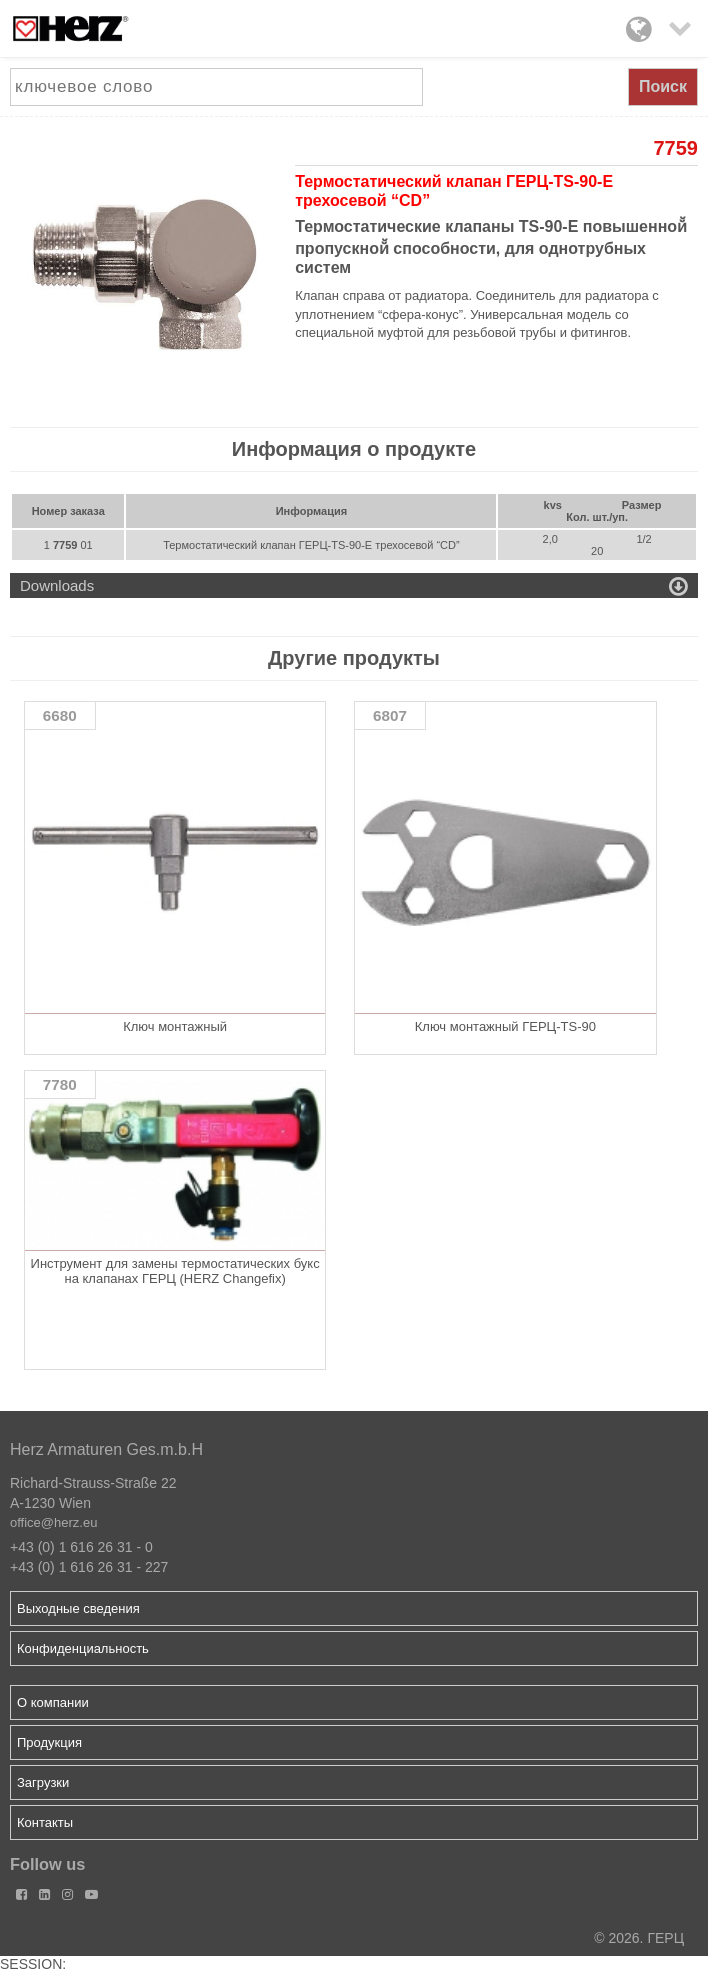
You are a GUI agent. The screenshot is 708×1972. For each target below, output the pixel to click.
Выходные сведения (78, 1608)
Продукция (49, 1742)
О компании (53, 1702)
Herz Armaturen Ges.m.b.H (106, 1449)
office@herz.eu (53, 1522)
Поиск (663, 86)
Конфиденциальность (83, 1648)
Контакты (45, 1822)
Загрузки (43, 1782)
